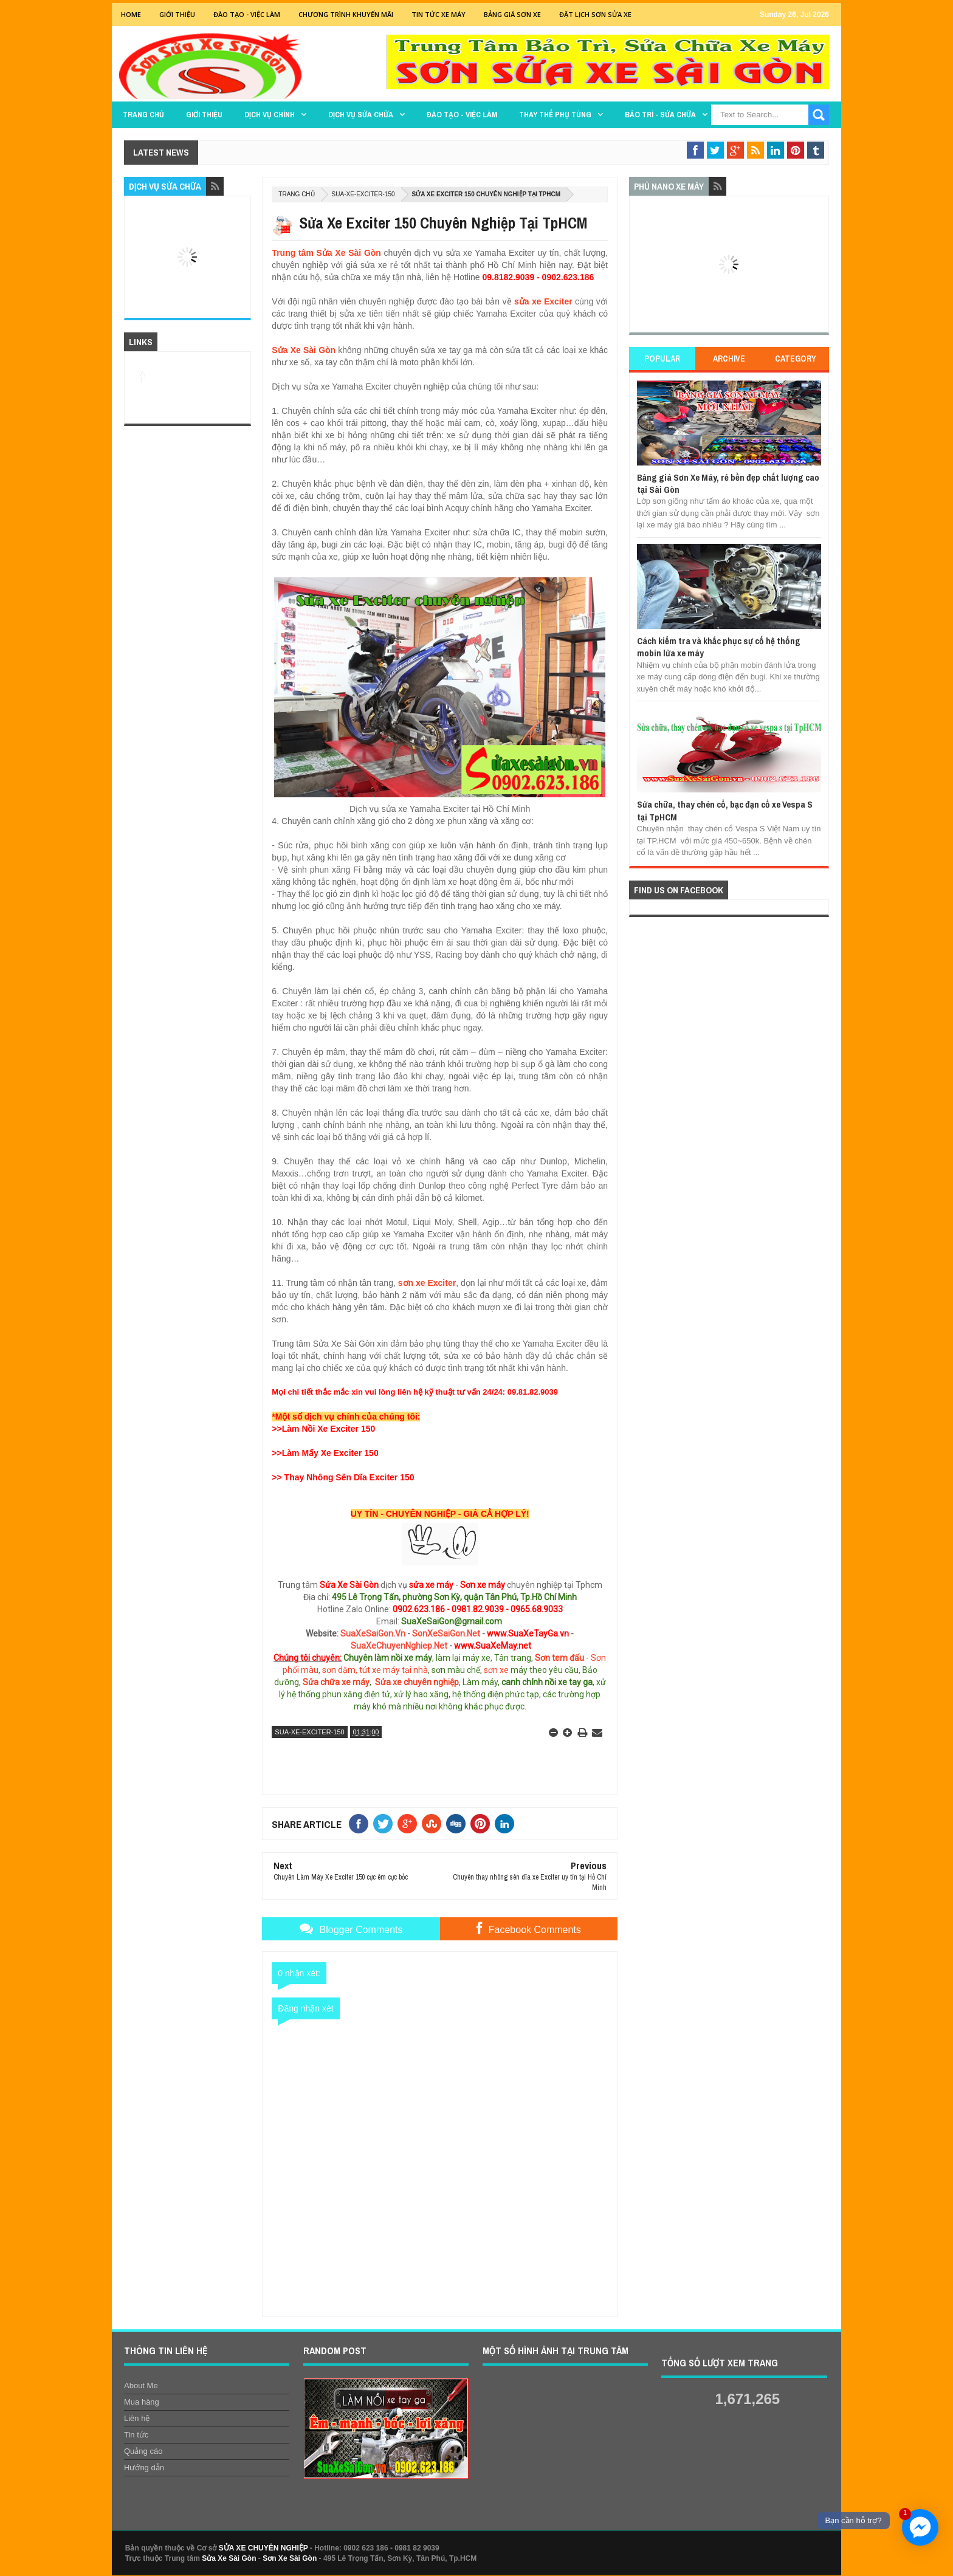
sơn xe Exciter (427, 1283)
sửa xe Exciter (543, 301)
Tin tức (136, 2434)
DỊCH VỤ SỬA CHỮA (360, 114)
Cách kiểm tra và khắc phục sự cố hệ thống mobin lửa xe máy (718, 646)
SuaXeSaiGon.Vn (372, 1633)
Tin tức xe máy (438, 14)
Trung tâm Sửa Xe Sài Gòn (326, 253)
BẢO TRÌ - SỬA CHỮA (660, 114)
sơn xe (496, 1670)
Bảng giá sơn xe (512, 14)
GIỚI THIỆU (177, 14)
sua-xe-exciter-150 (363, 194)
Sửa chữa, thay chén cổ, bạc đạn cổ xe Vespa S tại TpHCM (725, 810)
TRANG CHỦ (143, 114)
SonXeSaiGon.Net (446, 1633)
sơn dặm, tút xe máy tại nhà (375, 1670)
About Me (141, 2385)
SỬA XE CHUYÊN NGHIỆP (263, 2548)
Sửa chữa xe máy (336, 1682)
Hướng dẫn (144, 2467)
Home (131, 14)
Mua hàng (141, 2401)
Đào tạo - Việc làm (462, 114)
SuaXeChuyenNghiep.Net (399, 1645)
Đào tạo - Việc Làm (246, 14)
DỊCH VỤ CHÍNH (269, 114)
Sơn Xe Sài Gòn (290, 2558)
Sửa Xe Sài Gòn (303, 350)
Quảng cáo (143, 2451)
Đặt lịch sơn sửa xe (595, 14)
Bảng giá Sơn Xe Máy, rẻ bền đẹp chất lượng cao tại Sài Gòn (728, 483)
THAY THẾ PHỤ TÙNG (555, 114)
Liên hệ (137, 2418)
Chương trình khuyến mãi (345, 14)
